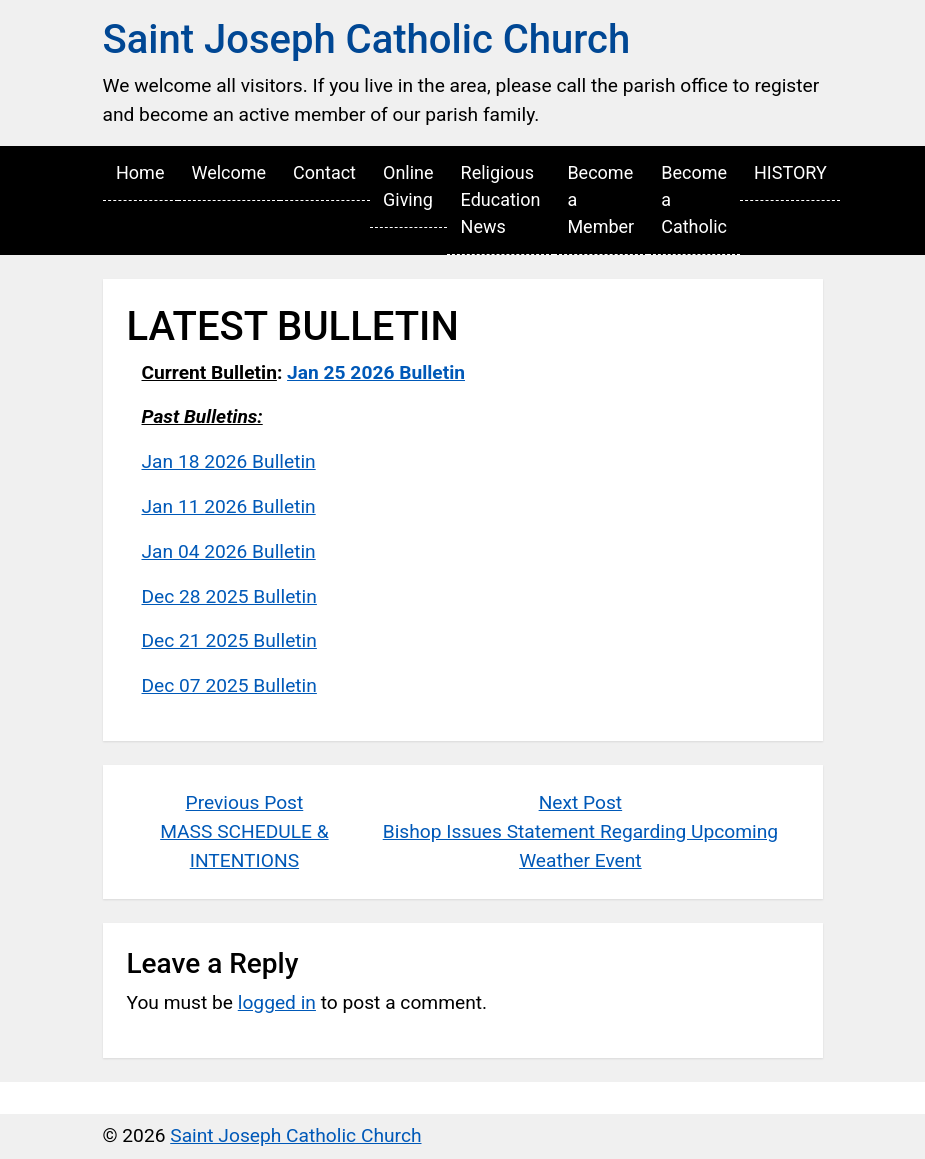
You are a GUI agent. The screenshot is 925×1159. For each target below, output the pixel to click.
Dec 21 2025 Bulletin (229, 640)
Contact (324, 172)
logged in (277, 1002)
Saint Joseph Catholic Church (367, 39)
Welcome (228, 172)
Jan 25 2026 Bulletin (376, 372)
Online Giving (408, 186)
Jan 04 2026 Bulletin (229, 551)
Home (140, 172)
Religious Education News (501, 199)
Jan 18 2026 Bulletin (229, 461)
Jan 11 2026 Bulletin (229, 506)
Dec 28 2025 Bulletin (229, 596)
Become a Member (600, 199)
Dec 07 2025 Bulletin (229, 685)
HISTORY (790, 172)
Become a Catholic (694, 199)
